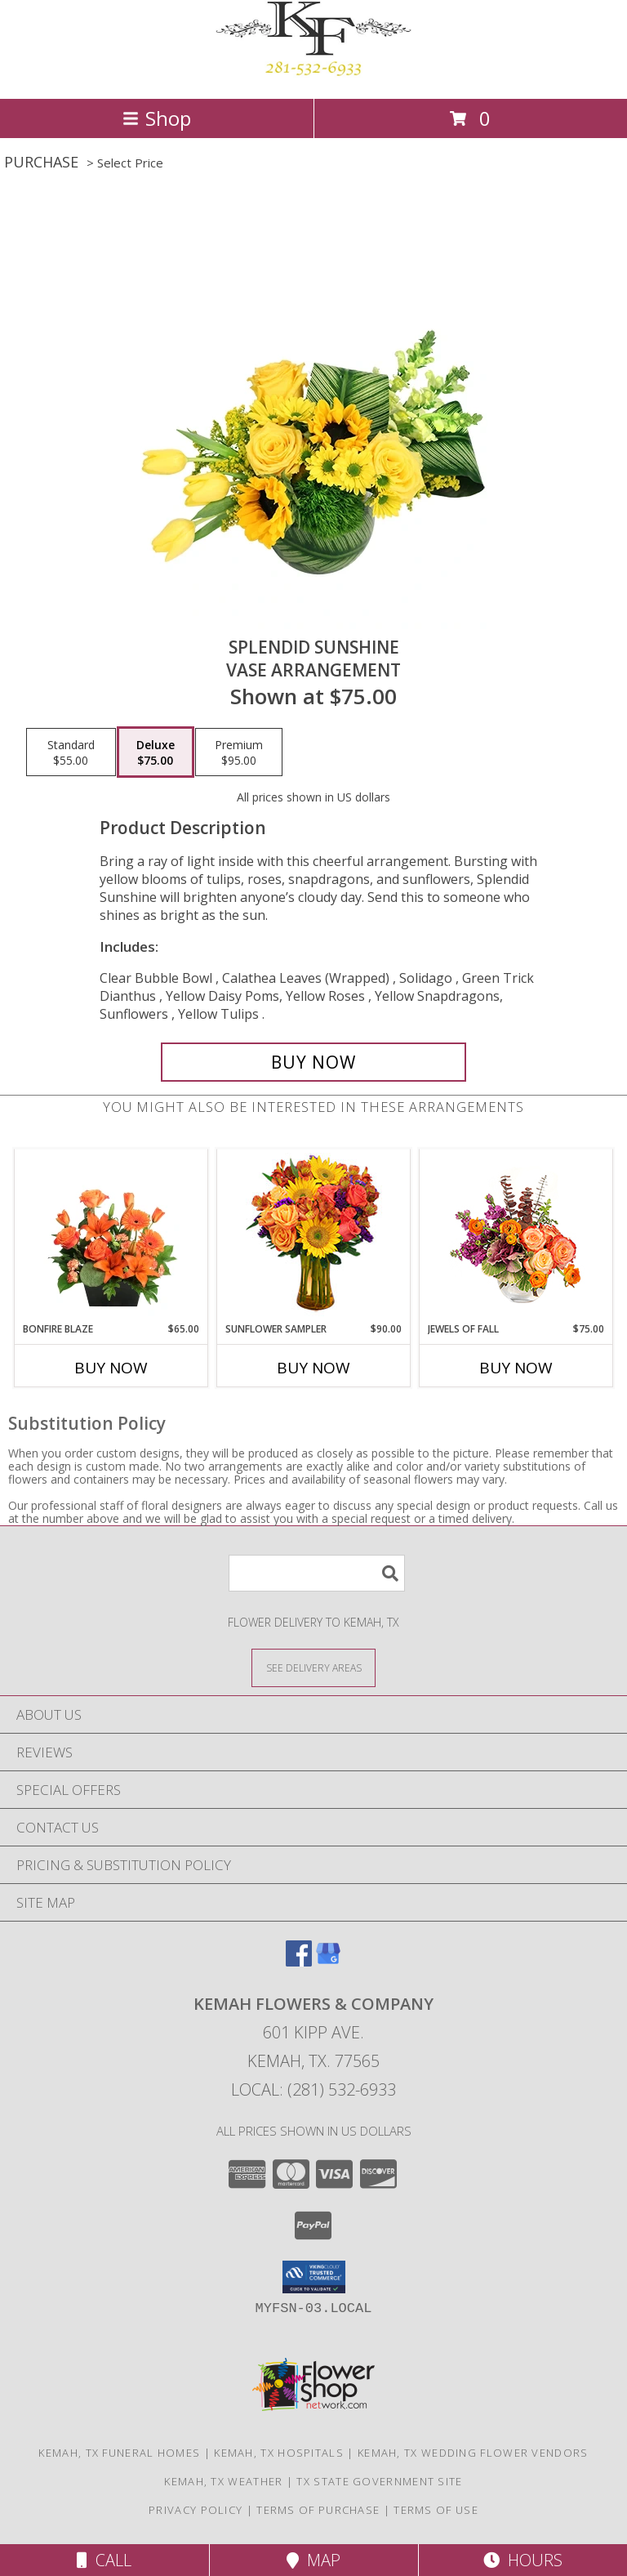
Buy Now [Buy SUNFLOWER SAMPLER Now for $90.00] (313, 1367)
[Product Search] (317, 1573)
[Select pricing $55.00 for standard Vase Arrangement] (71, 752)
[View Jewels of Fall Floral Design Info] (516, 1236)
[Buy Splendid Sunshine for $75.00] (313, 1062)
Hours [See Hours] (523, 2560)
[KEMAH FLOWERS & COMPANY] (313, 75)
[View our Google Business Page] (328, 1961)
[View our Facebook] (299, 1961)
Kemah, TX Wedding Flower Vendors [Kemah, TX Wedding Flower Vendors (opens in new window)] (473, 2452)
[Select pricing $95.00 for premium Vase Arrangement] (239, 752)
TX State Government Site (379, 2481)
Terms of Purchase (318, 2509)
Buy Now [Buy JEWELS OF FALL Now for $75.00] (516, 1367)
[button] (313, 2277)
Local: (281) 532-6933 (313, 2089)
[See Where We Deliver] (313, 1667)
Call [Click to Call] (104, 2560)
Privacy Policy (195, 2509)
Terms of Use (436, 2509)
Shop (156, 118)
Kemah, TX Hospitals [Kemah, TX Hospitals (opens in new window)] (279, 2452)
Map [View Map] (313, 2560)
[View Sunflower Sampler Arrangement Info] (314, 1236)
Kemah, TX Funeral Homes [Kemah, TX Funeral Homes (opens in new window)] (119, 2452)
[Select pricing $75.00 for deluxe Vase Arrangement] (155, 752)
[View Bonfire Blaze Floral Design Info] (111, 1235)
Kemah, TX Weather (223, 2481)
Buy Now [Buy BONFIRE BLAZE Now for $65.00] (111, 1367)
